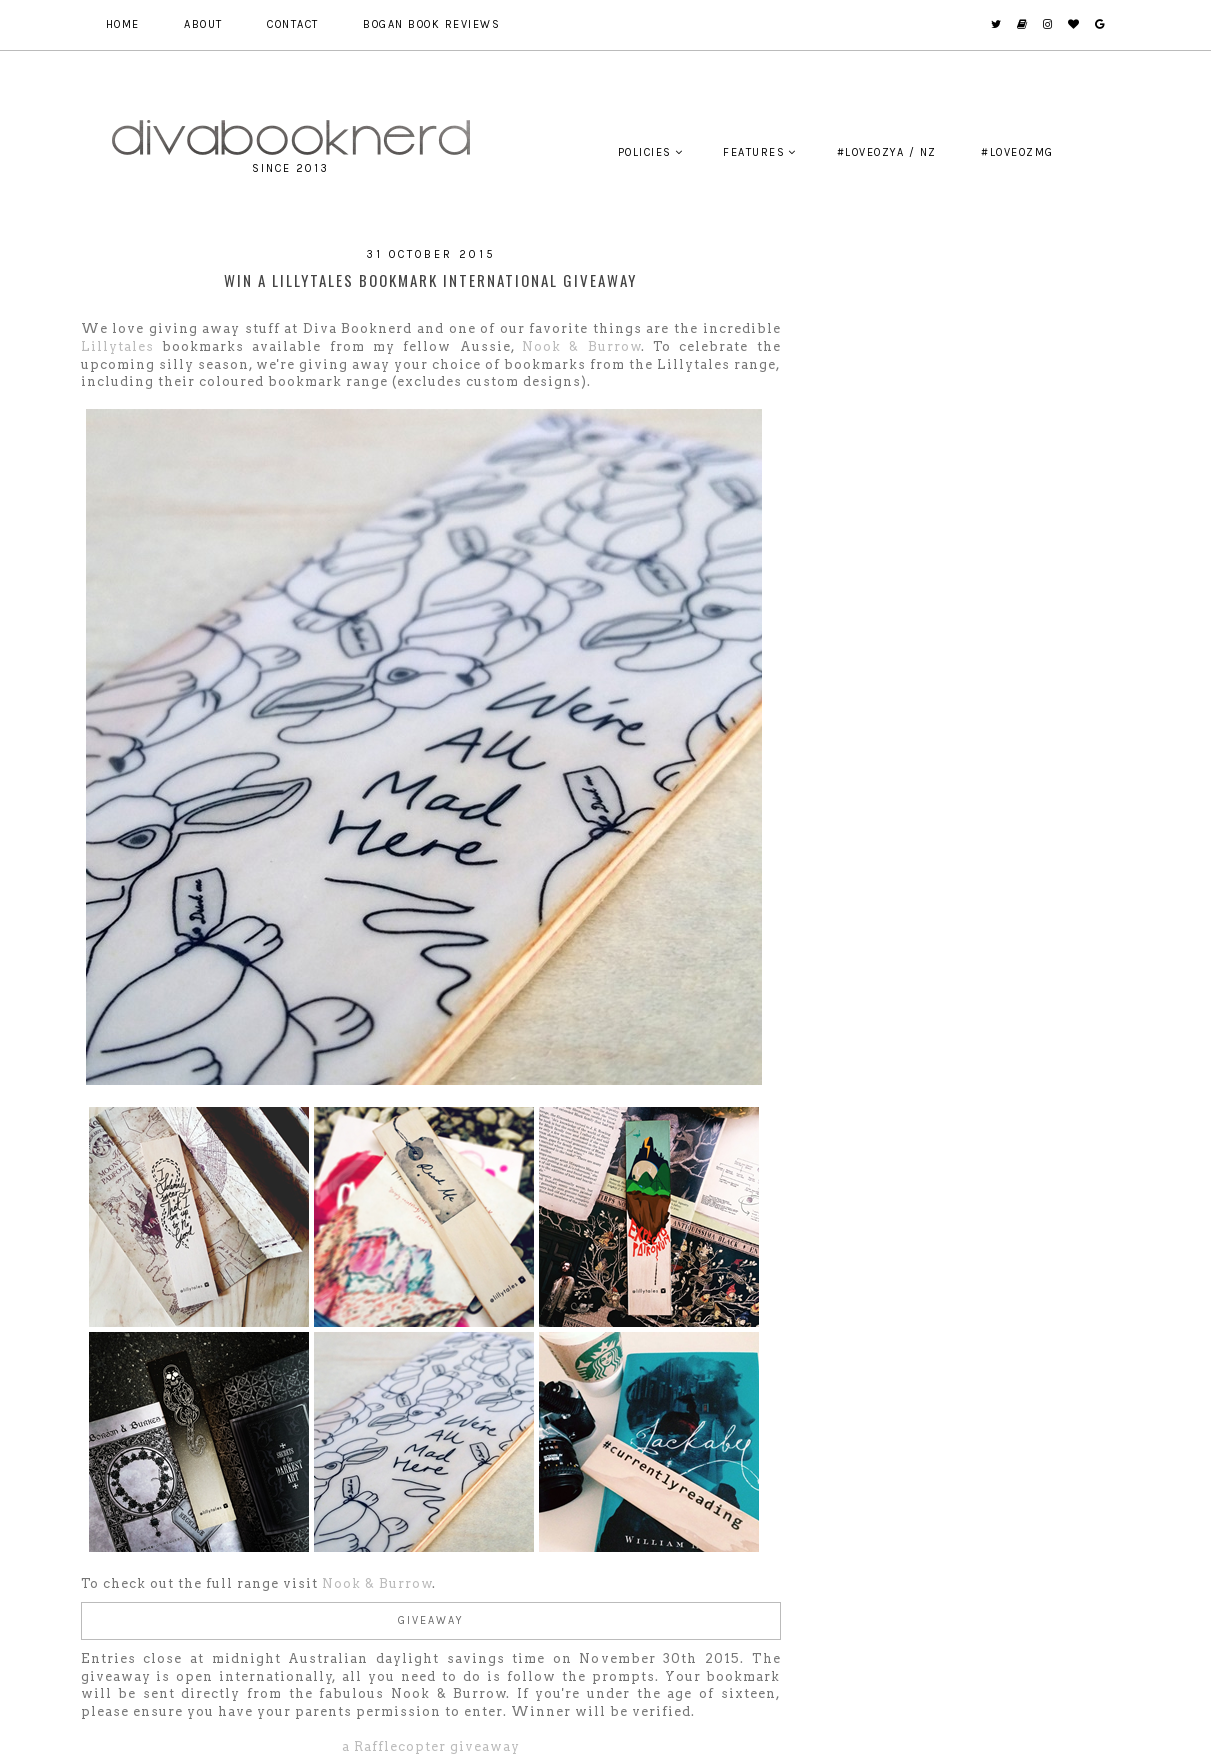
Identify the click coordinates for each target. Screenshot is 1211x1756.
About (203, 24)
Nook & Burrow (582, 346)
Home (123, 24)
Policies (645, 152)
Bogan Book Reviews (431, 24)
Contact (293, 24)
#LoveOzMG (1017, 152)
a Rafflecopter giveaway (431, 1746)
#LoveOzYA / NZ (887, 152)
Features (754, 152)
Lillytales (117, 346)
